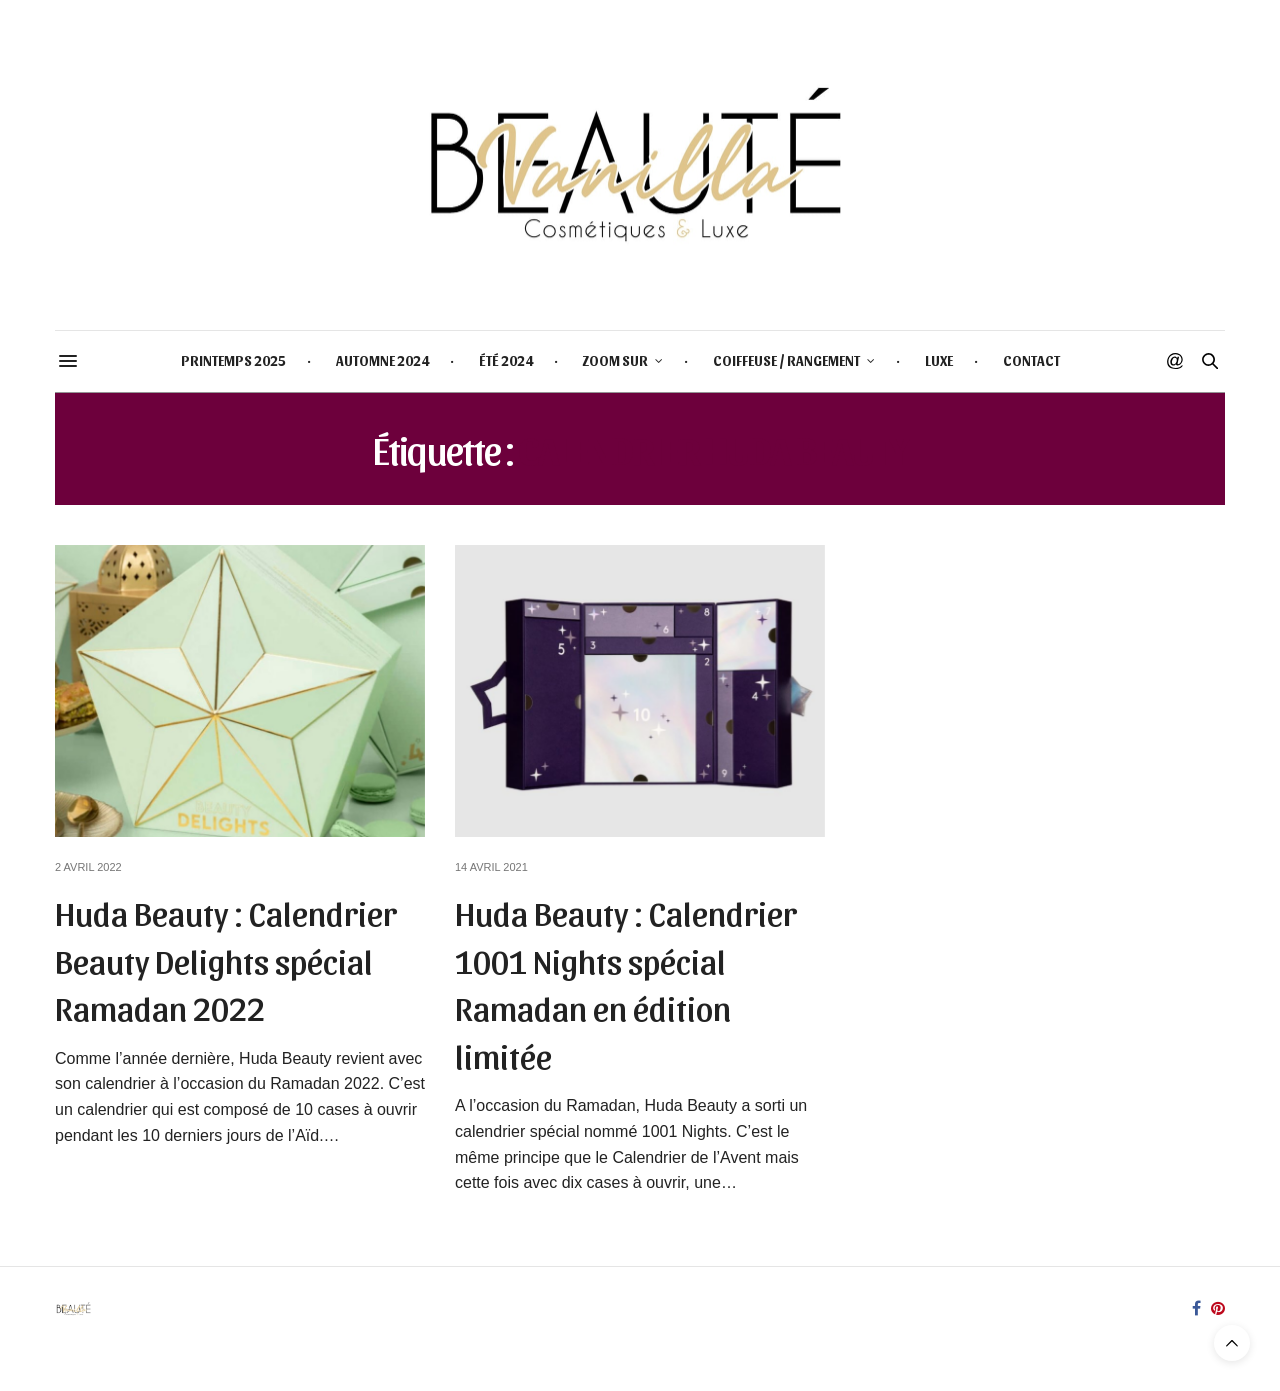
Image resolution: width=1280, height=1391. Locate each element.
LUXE (939, 360)
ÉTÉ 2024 (506, 360)
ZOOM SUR (615, 360)
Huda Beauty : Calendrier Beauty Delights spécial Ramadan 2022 (226, 959)
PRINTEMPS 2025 (233, 360)
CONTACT (1031, 360)
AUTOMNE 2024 (382, 360)
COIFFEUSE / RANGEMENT (786, 360)
